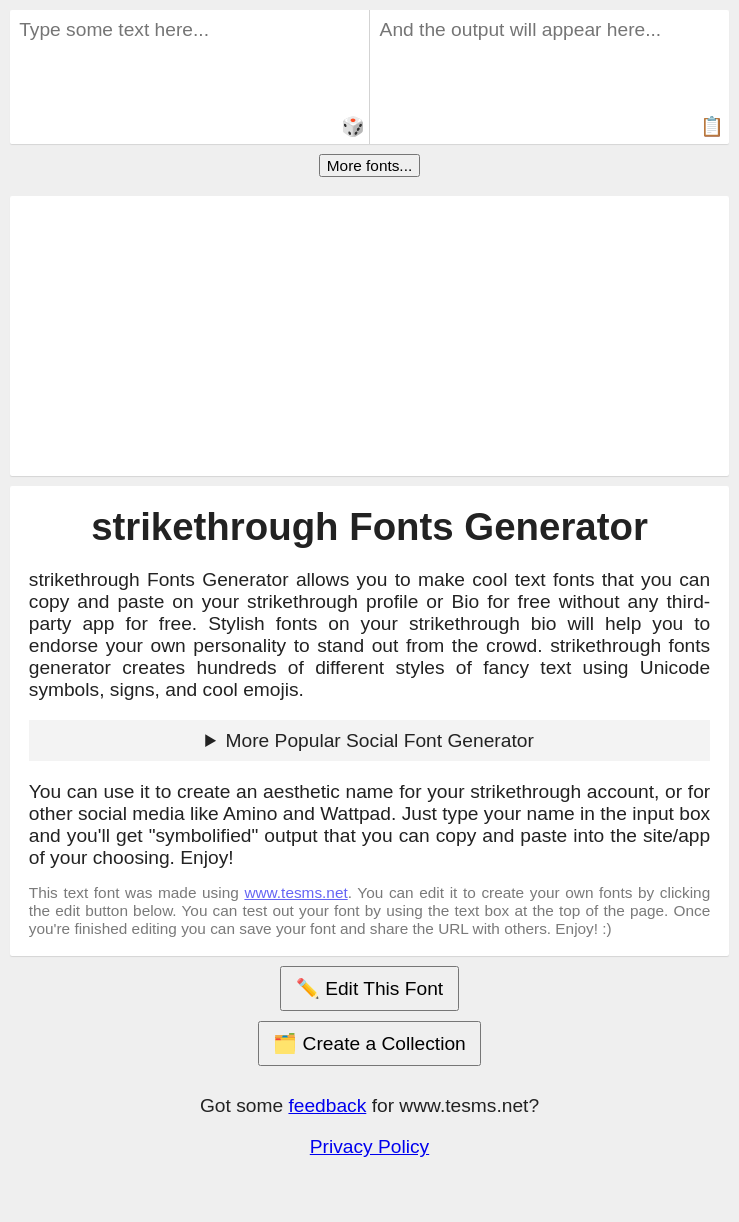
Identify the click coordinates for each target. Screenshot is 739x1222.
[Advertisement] (370, 336)
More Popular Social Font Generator (380, 740)
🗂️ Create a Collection (369, 1043)
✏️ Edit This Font (369, 988)
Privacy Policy (369, 1146)
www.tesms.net (295, 892)
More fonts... (369, 165)
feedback (327, 1105)
